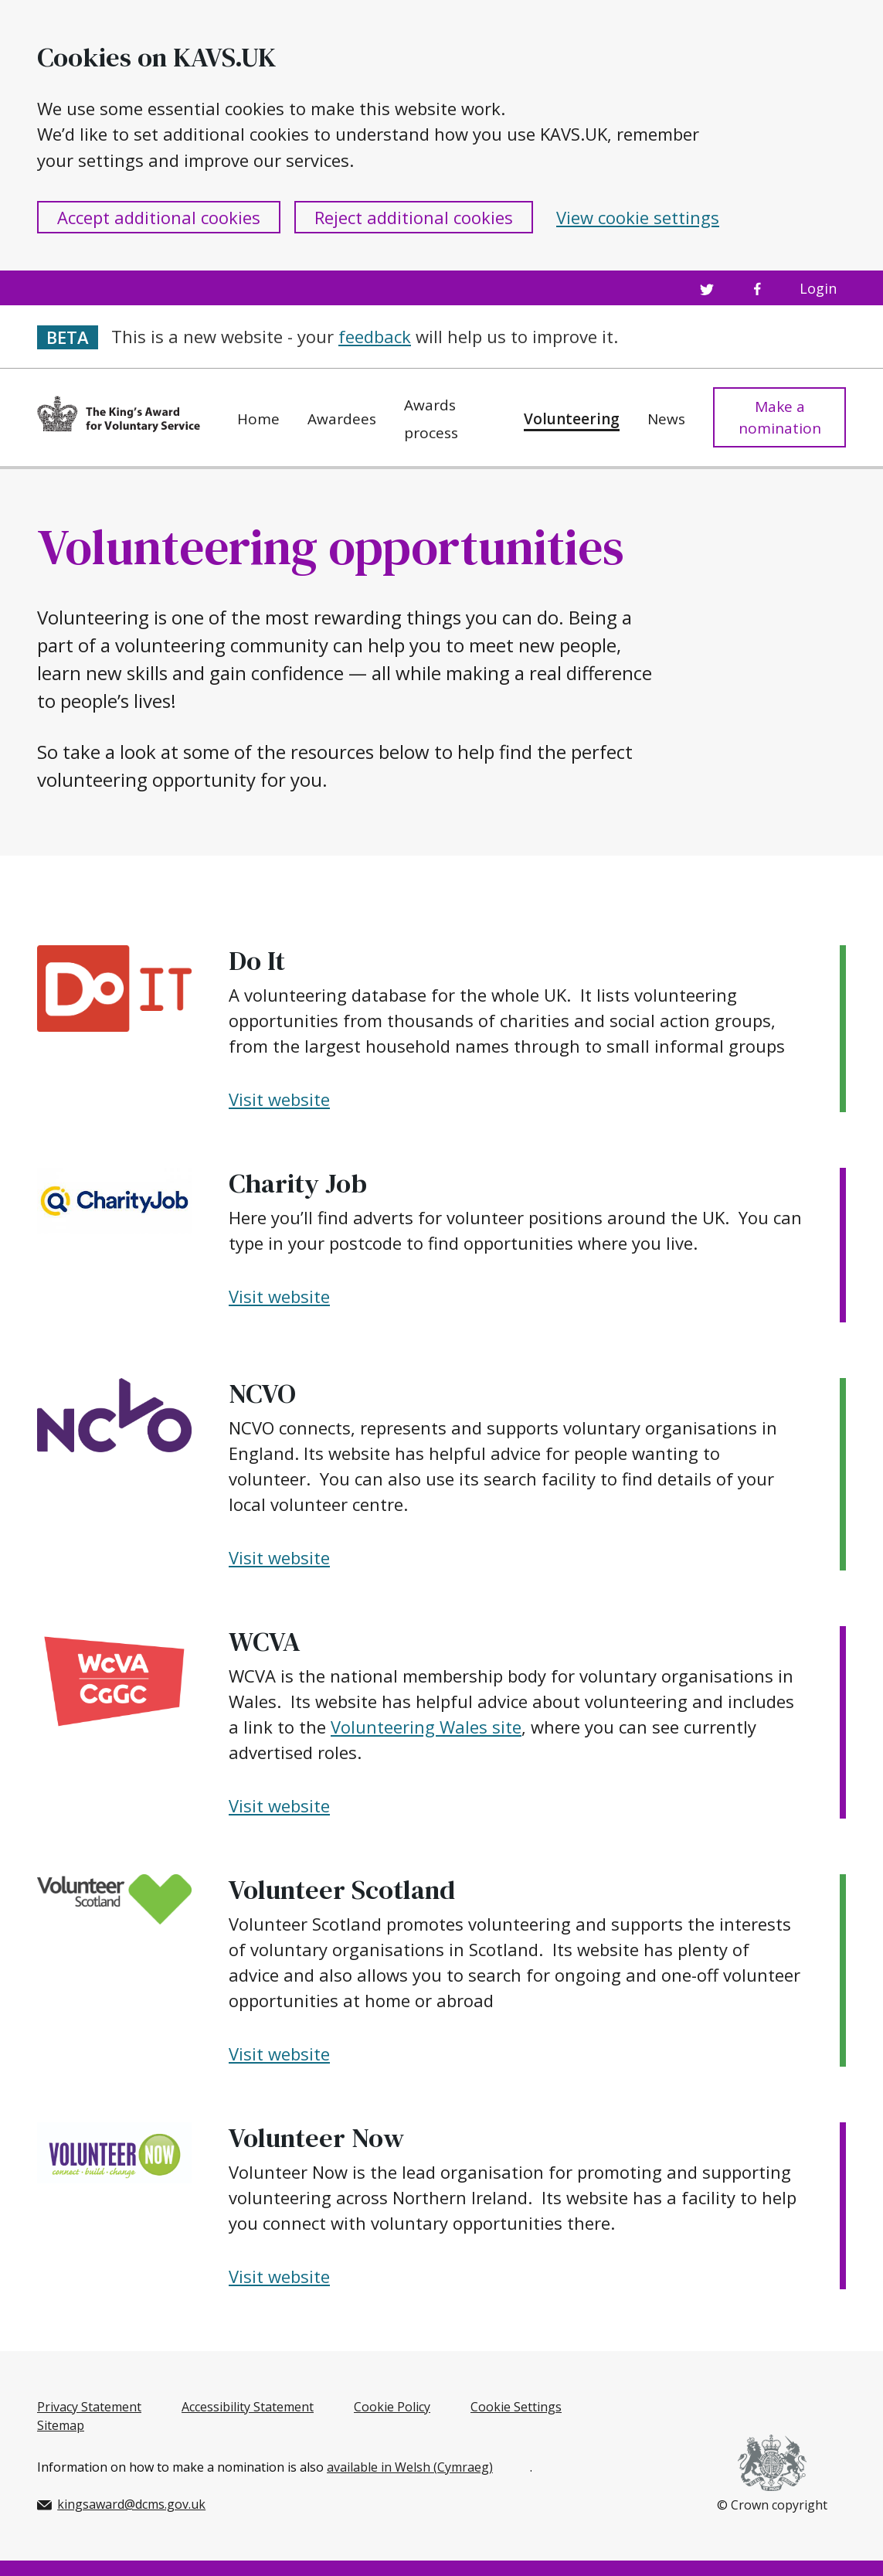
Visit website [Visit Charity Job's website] (279, 1296)
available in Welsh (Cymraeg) (410, 2467)
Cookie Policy (392, 2406)
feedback (374, 336)
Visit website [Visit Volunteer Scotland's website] (279, 2053)
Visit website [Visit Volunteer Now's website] (279, 2276)
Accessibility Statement (248, 2406)
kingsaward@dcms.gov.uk (121, 2504)
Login (818, 288)
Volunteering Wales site (426, 1726)
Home (258, 419)
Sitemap (60, 2425)
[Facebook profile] (757, 288)
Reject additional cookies (413, 217)
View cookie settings (637, 217)
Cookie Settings (516, 2406)
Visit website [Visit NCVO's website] (279, 1557)
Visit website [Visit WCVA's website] (279, 1805)
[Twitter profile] (706, 288)
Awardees (341, 419)
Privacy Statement (89, 2406)
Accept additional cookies (158, 217)
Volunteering (572, 419)
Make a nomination (780, 417)
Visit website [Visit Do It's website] (279, 1099)
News (666, 419)
